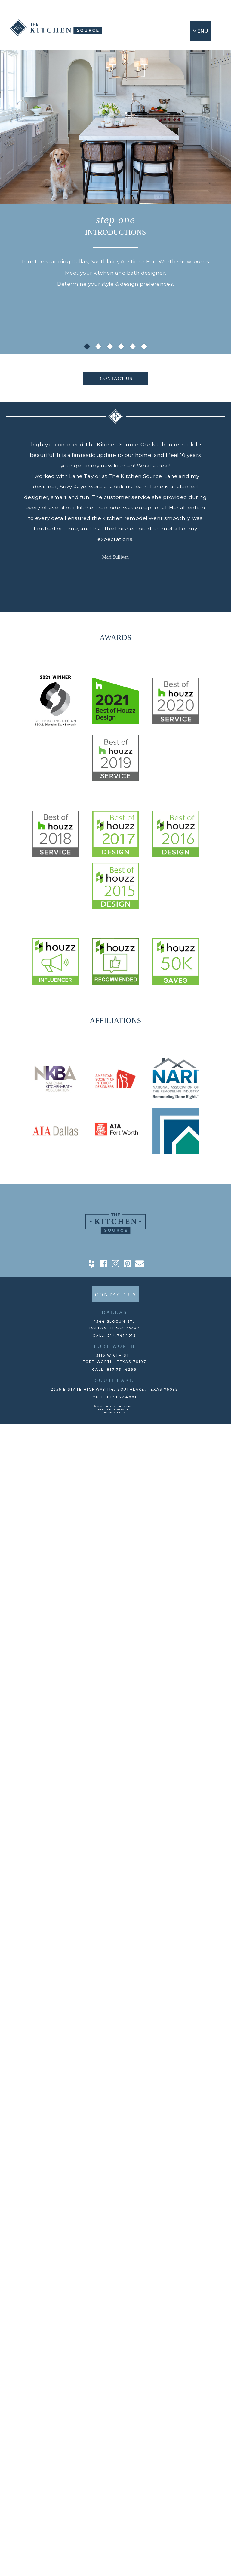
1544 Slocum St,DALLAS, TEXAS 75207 (114, 1324)
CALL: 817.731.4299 (114, 1369)
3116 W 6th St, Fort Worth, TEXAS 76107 (114, 1358)
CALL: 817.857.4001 (114, 1397)
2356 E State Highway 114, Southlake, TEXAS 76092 (114, 1389)
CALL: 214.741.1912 (114, 1335)
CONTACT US (116, 378)
